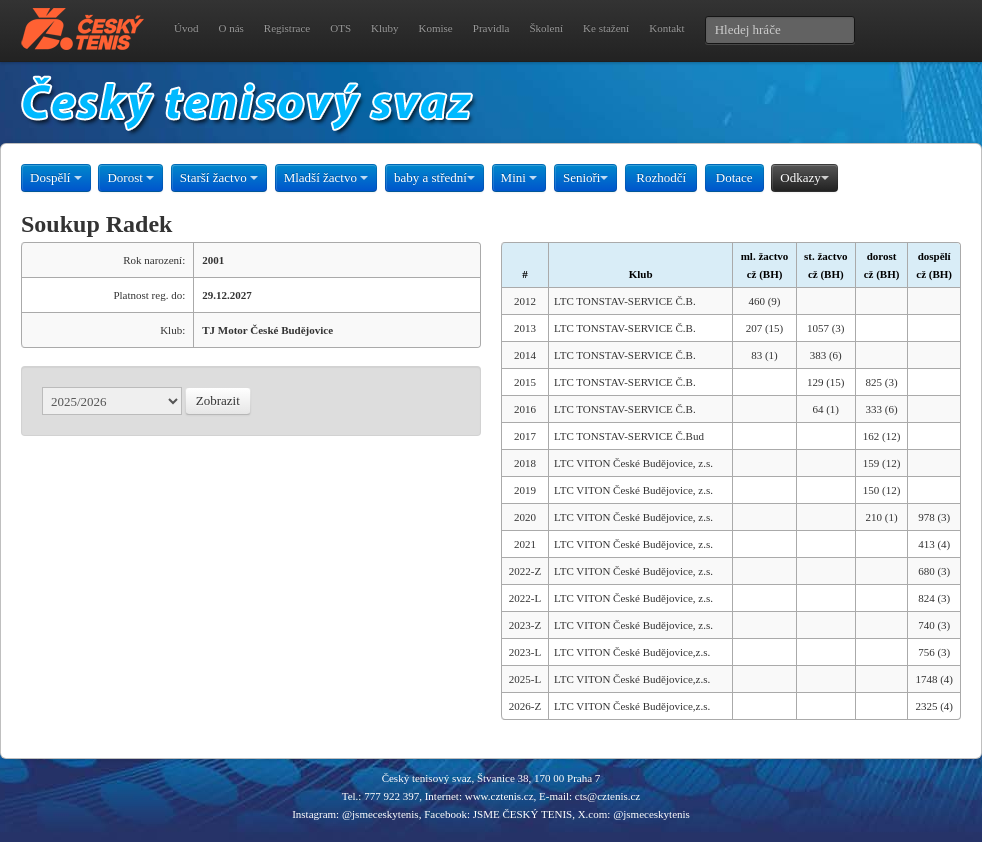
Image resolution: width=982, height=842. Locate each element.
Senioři (586, 177)
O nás (230, 28)
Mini (519, 177)
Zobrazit (218, 400)
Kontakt (666, 28)
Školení (546, 28)
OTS (340, 28)
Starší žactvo (219, 177)
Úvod (186, 28)
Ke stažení (606, 28)
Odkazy (804, 177)
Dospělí (56, 177)
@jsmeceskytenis (380, 814)
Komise (436, 28)
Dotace (734, 177)
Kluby (385, 28)
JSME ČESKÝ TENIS (522, 814)
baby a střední (434, 177)
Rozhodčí (661, 177)
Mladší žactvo (326, 177)
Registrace (287, 28)
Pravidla (491, 28)
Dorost (130, 177)
